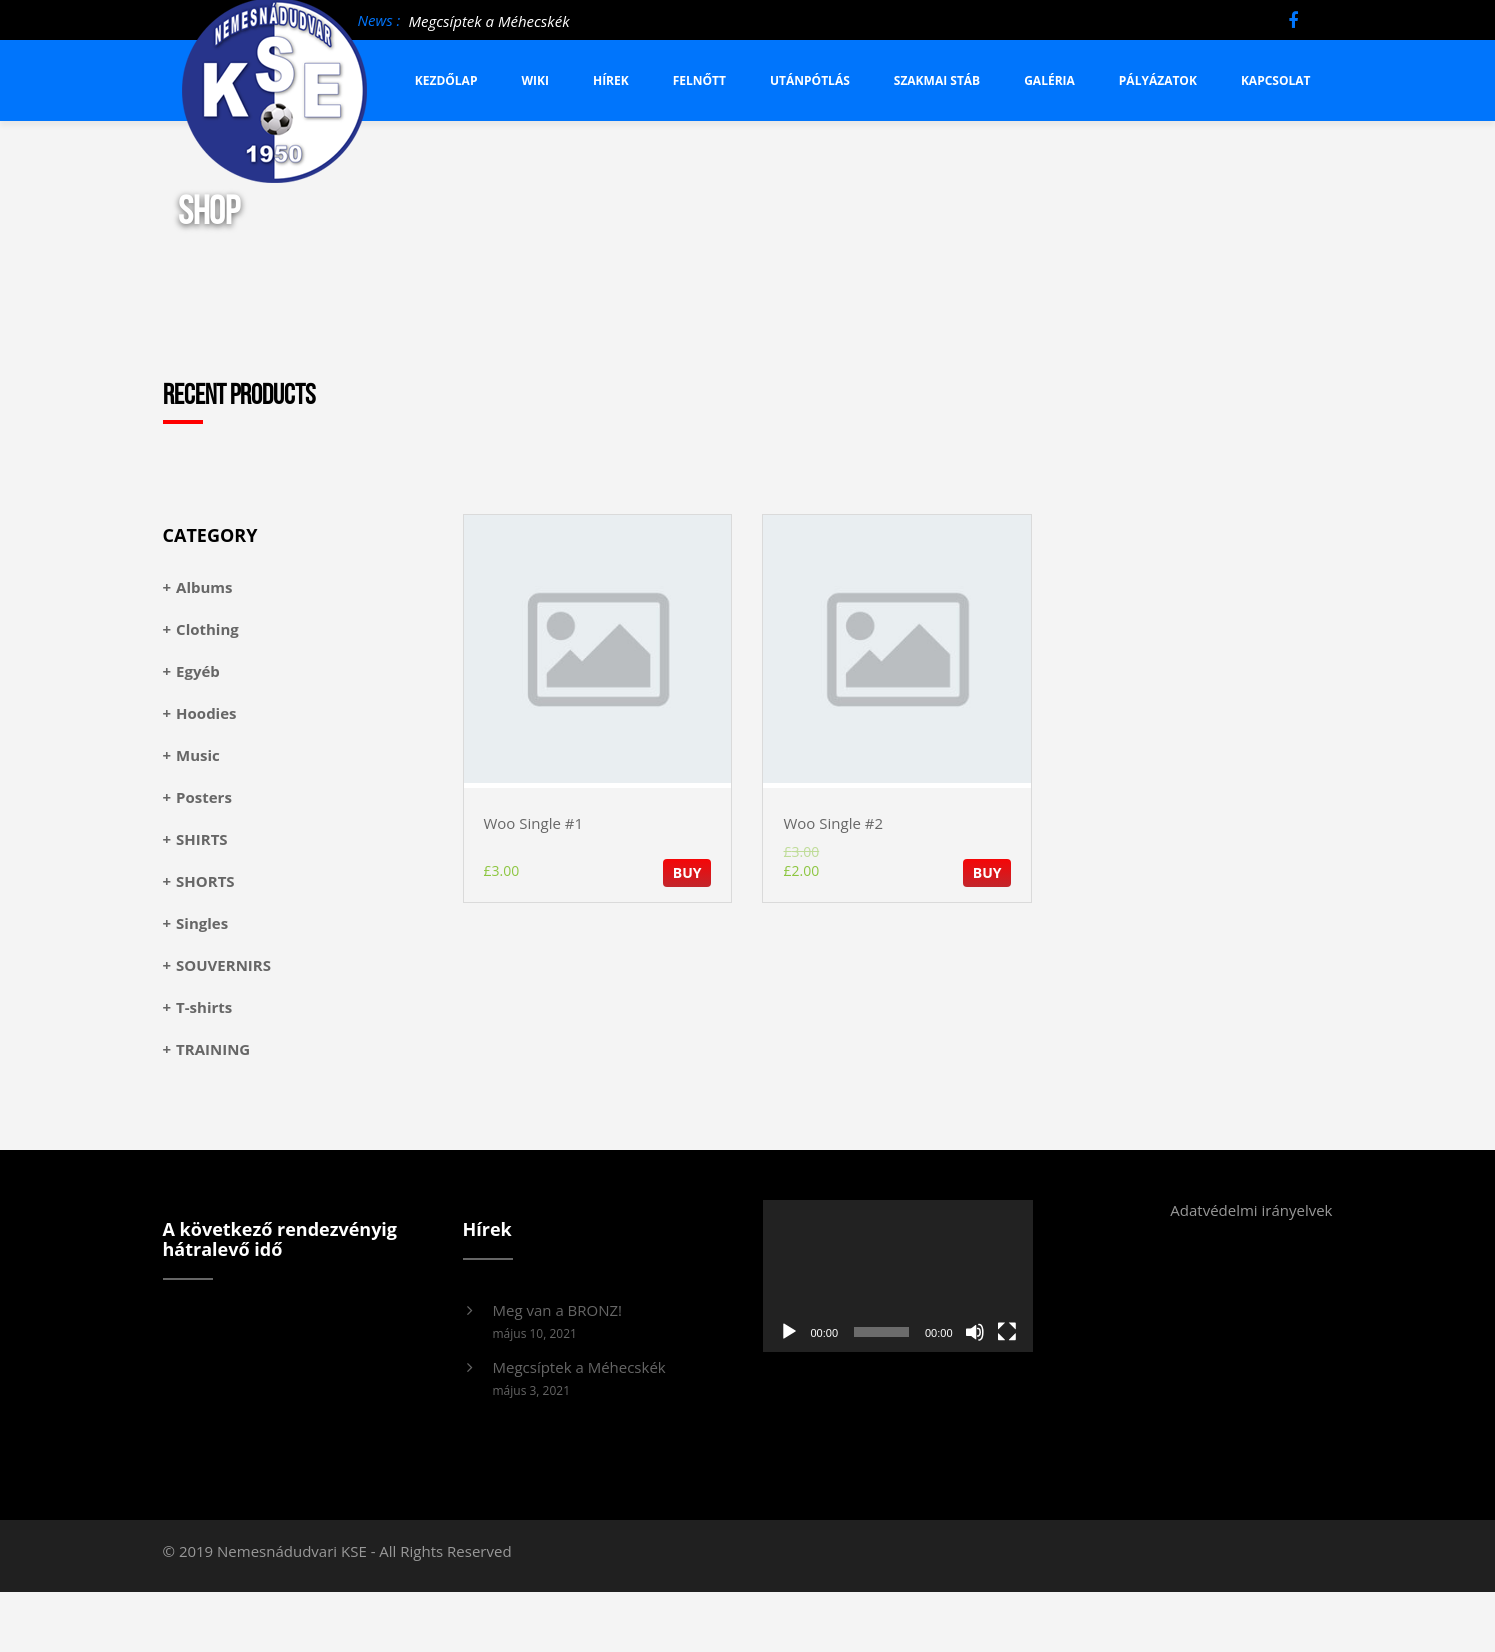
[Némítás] (975, 1332)
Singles (202, 923)
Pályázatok (1158, 80)
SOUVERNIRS (223, 965)
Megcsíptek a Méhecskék (488, 21)
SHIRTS (202, 839)
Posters (204, 797)
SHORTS (205, 881)
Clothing (207, 629)
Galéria (1049, 80)
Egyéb (198, 671)
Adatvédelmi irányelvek (1251, 1210)
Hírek (611, 80)
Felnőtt (699, 80)
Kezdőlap (446, 80)
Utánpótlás (810, 80)
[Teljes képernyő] (1007, 1332)
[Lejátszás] (789, 1332)
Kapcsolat (1276, 80)
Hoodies (206, 713)
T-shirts (204, 1007)
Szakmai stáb (937, 80)
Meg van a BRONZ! (558, 1310)
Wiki (535, 80)
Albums (204, 587)
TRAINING (213, 1049)
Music (198, 755)
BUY (687, 872)
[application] (898, 1276)
